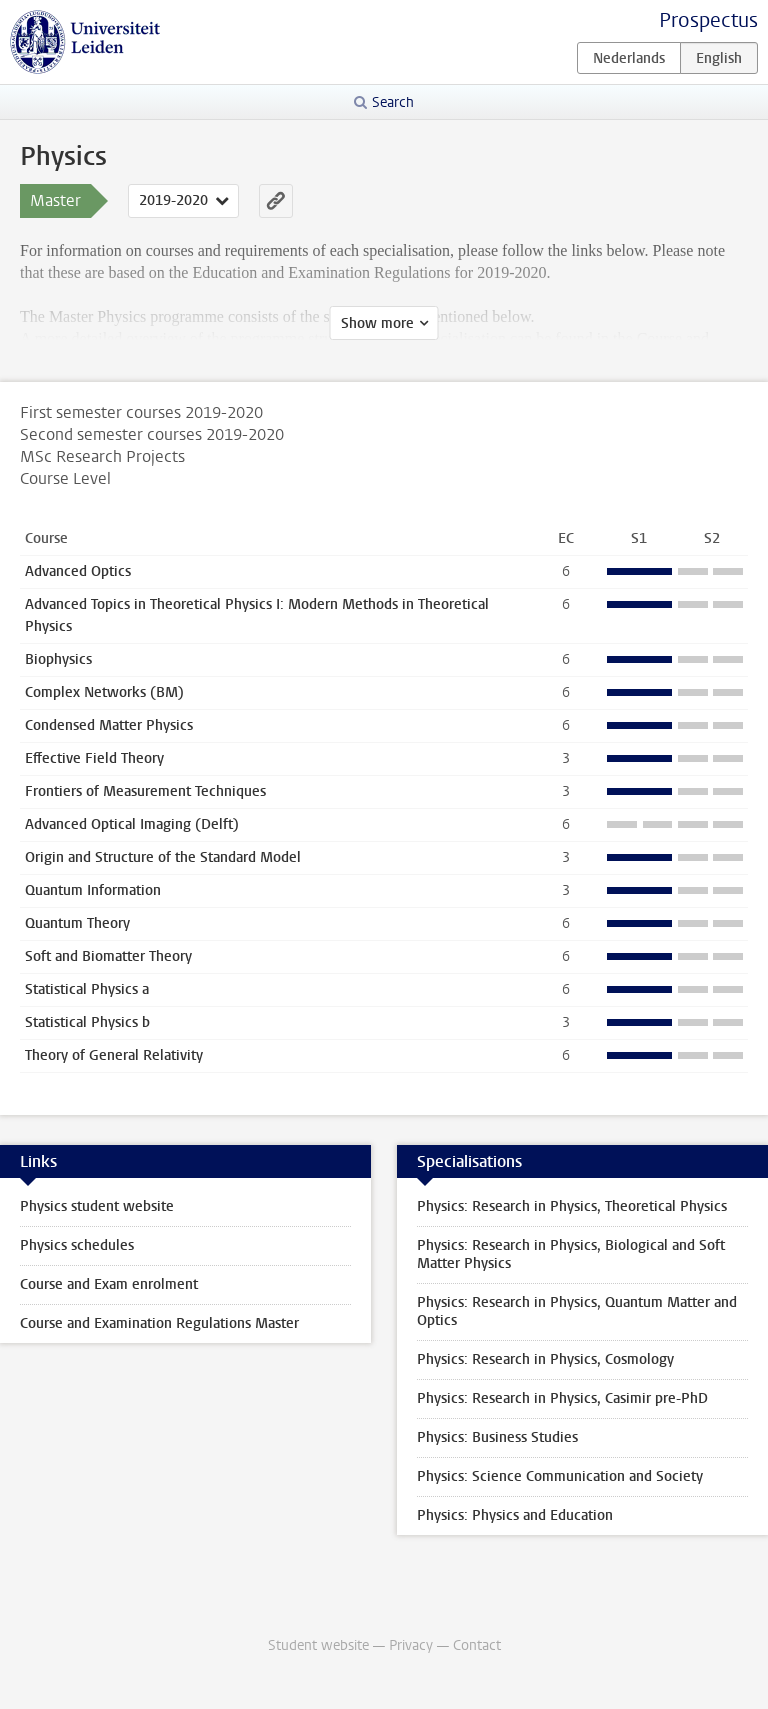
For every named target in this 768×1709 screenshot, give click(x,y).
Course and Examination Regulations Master (159, 1323)
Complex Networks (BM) (104, 692)
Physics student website (97, 1206)
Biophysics (58, 659)
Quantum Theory (77, 923)
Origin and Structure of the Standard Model (163, 857)
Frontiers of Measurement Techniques (145, 791)
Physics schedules (77, 1245)
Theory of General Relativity (114, 1055)
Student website (318, 1645)
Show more (377, 323)
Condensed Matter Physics (109, 725)
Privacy (411, 1645)
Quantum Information (93, 890)
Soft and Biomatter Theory (108, 956)
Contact (477, 1645)
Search (393, 102)
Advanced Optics (78, 571)
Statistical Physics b (87, 1022)
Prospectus (708, 20)
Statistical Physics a (87, 989)
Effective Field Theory (94, 758)
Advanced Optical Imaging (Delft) (132, 824)
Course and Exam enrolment (109, 1284)
